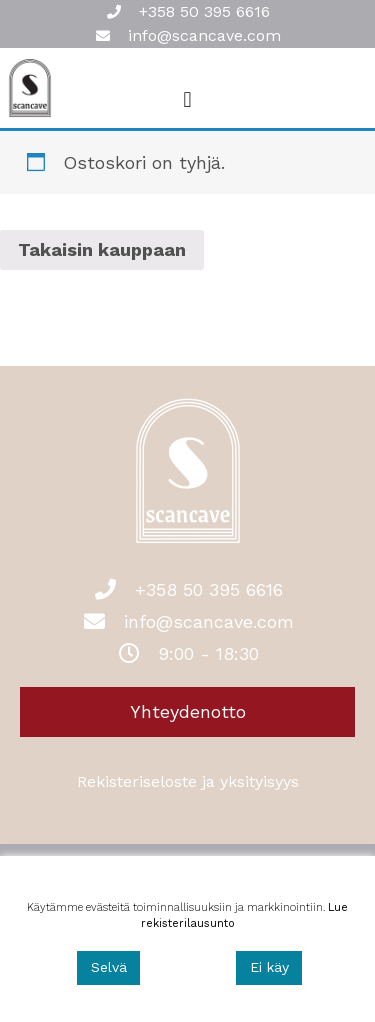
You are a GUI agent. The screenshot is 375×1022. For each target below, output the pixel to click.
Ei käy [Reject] (269, 967)
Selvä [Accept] (109, 967)
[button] (187, 99)
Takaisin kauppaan (102, 249)
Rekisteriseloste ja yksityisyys (188, 781)
